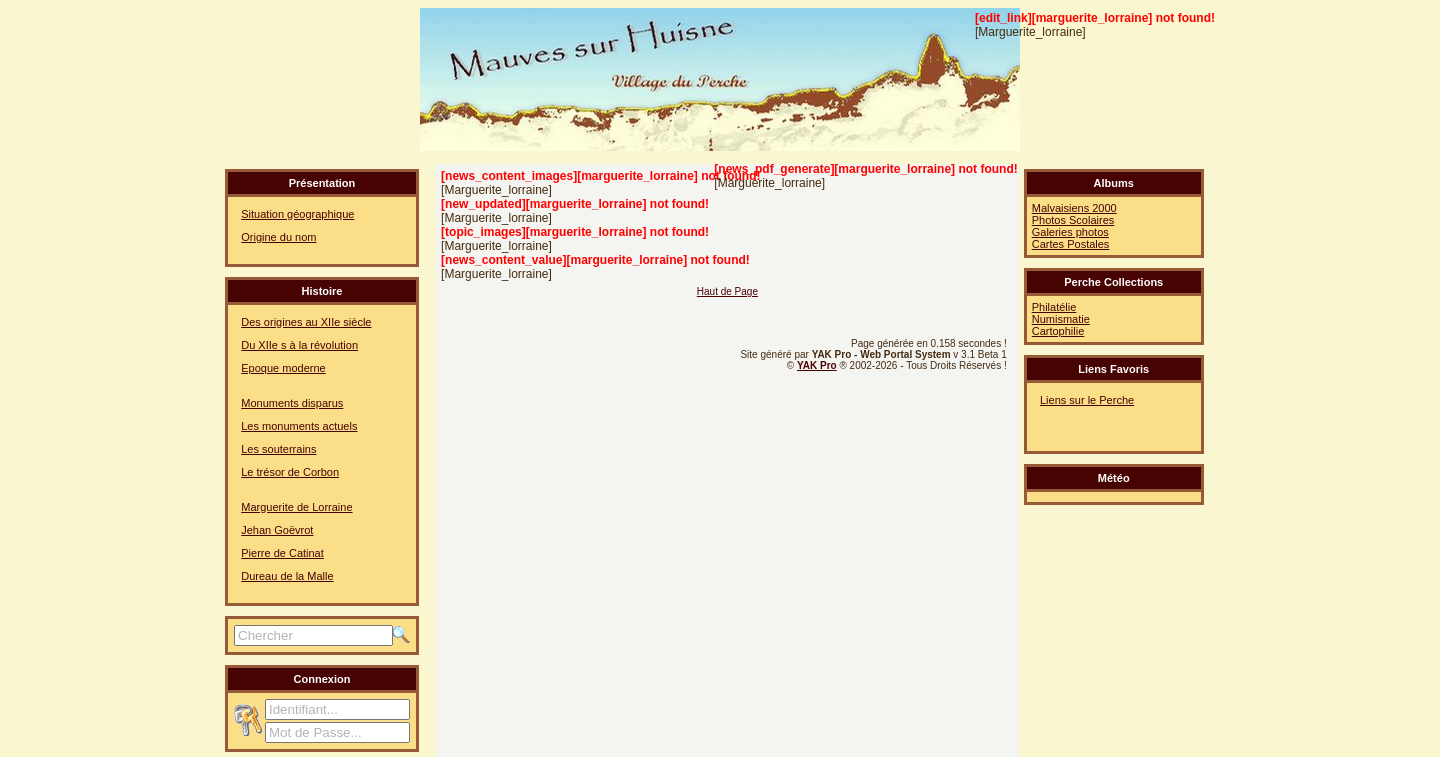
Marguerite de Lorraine (296, 507)
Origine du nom (278, 237)
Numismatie (1061, 319)
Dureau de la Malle (287, 576)
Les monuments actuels (299, 426)
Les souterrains (278, 449)
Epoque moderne (283, 368)
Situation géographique (297, 214)
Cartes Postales (1071, 244)
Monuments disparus (292, 403)
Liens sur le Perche (1087, 400)
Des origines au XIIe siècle (306, 322)
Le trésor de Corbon (290, 472)
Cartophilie (1058, 331)
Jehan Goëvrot (277, 530)
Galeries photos (1070, 232)
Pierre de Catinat (282, 553)
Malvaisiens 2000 (1074, 208)
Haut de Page (727, 291)
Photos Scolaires (1073, 220)
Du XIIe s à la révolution (299, 345)
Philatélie (1054, 307)
